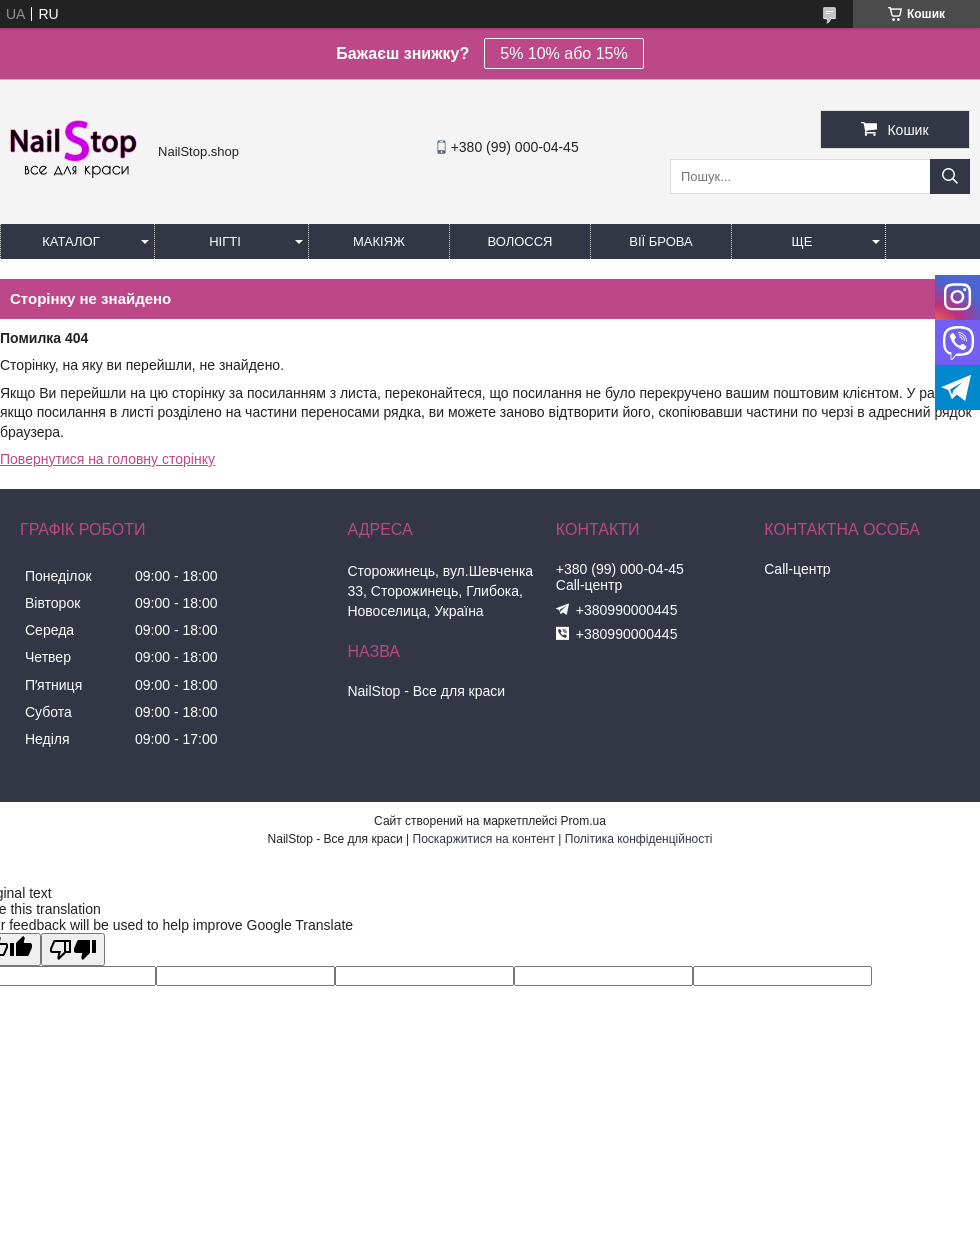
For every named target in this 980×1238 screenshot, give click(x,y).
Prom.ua (583, 821)
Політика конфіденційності (639, 839)
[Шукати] (950, 176)
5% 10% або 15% (563, 53)
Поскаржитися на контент (484, 839)
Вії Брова (660, 241)
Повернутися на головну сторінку (107, 459)
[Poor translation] (73, 949)
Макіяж (379, 241)
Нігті (225, 241)
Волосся (519, 241)
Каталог (70, 241)
